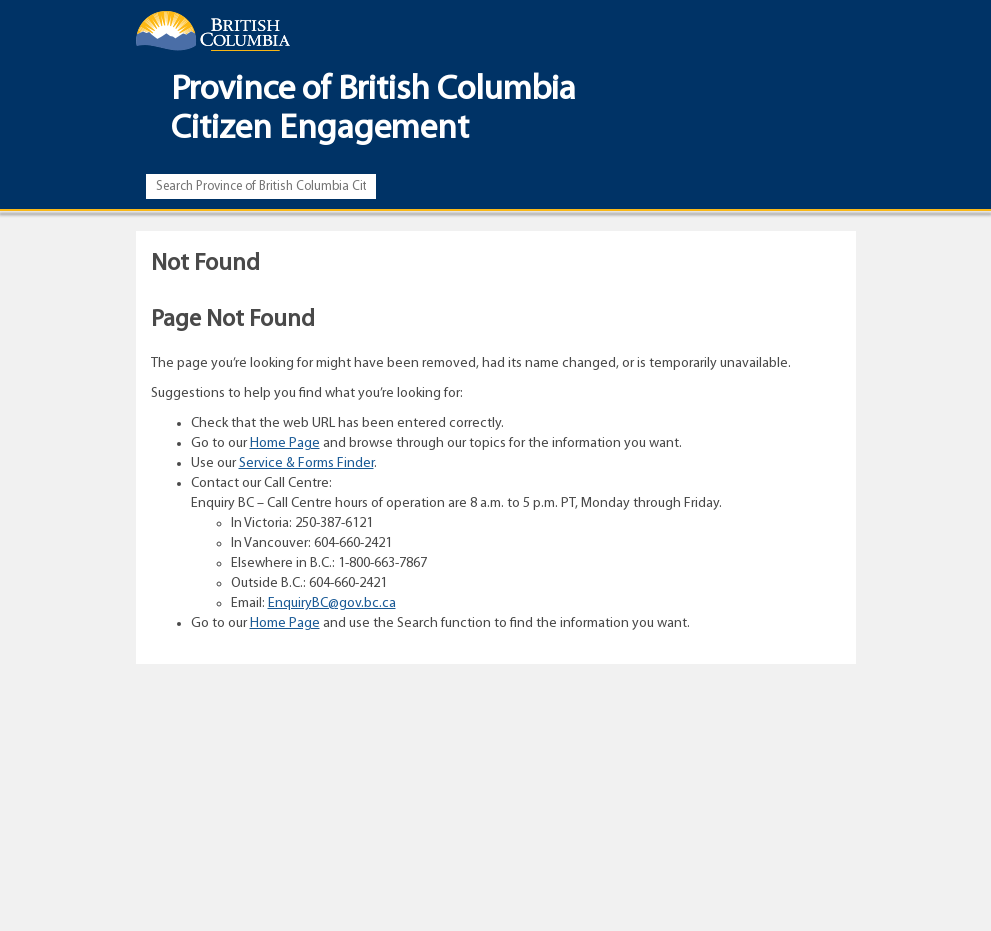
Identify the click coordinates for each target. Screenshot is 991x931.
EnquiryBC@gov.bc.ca (332, 603)
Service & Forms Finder (306, 463)
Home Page (285, 443)
